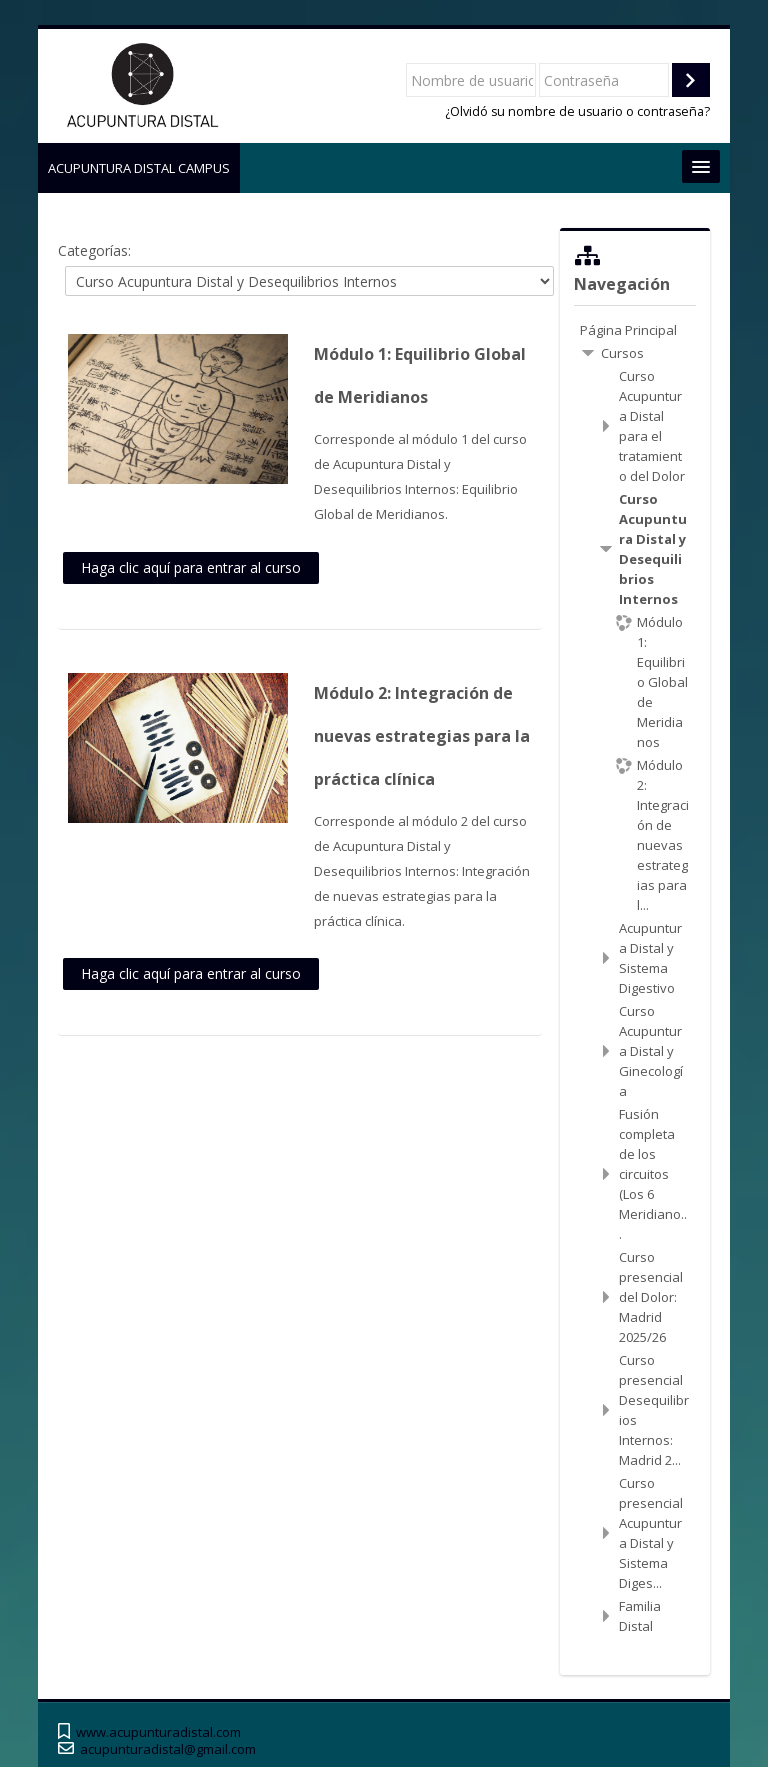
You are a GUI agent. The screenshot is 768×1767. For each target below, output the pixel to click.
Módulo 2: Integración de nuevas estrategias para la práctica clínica (422, 736)
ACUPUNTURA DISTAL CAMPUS (139, 168)
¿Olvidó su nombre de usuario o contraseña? (577, 111)
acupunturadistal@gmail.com (168, 1749)
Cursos (622, 353)
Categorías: (94, 250)
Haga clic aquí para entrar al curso (191, 567)
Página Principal (628, 330)
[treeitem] (634, 330)
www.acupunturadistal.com (158, 1732)
